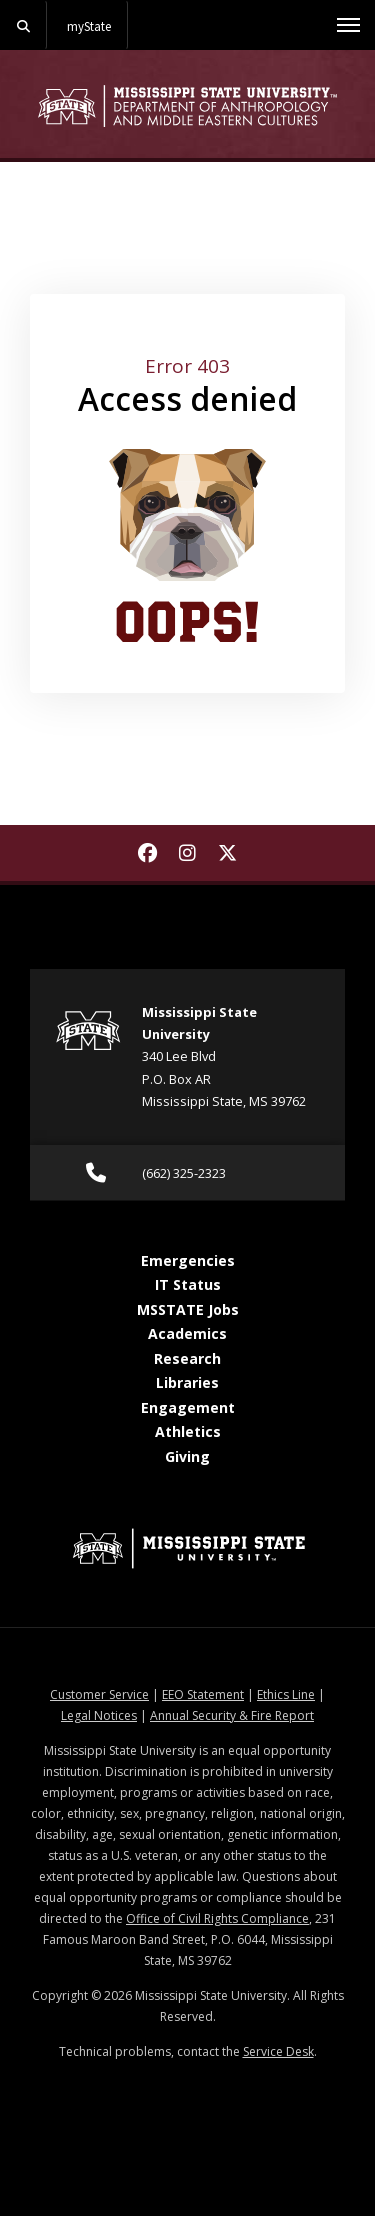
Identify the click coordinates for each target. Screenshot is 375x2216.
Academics (187, 1333)
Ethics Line (286, 1694)
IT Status (188, 1284)
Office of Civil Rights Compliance (217, 1918)
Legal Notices (99, 1715)
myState (89, 26)
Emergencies (188, 1260)
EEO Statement (203, 1694)
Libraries (187, 1382)
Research (187, 1358)
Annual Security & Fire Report (232, 1715)
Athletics (188, 1431)
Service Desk (278, 2051)
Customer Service (99, 1694)
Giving (187, 1456)
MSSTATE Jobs (188, 1309)
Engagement (188, 1407)
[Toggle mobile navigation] (348, 25)
